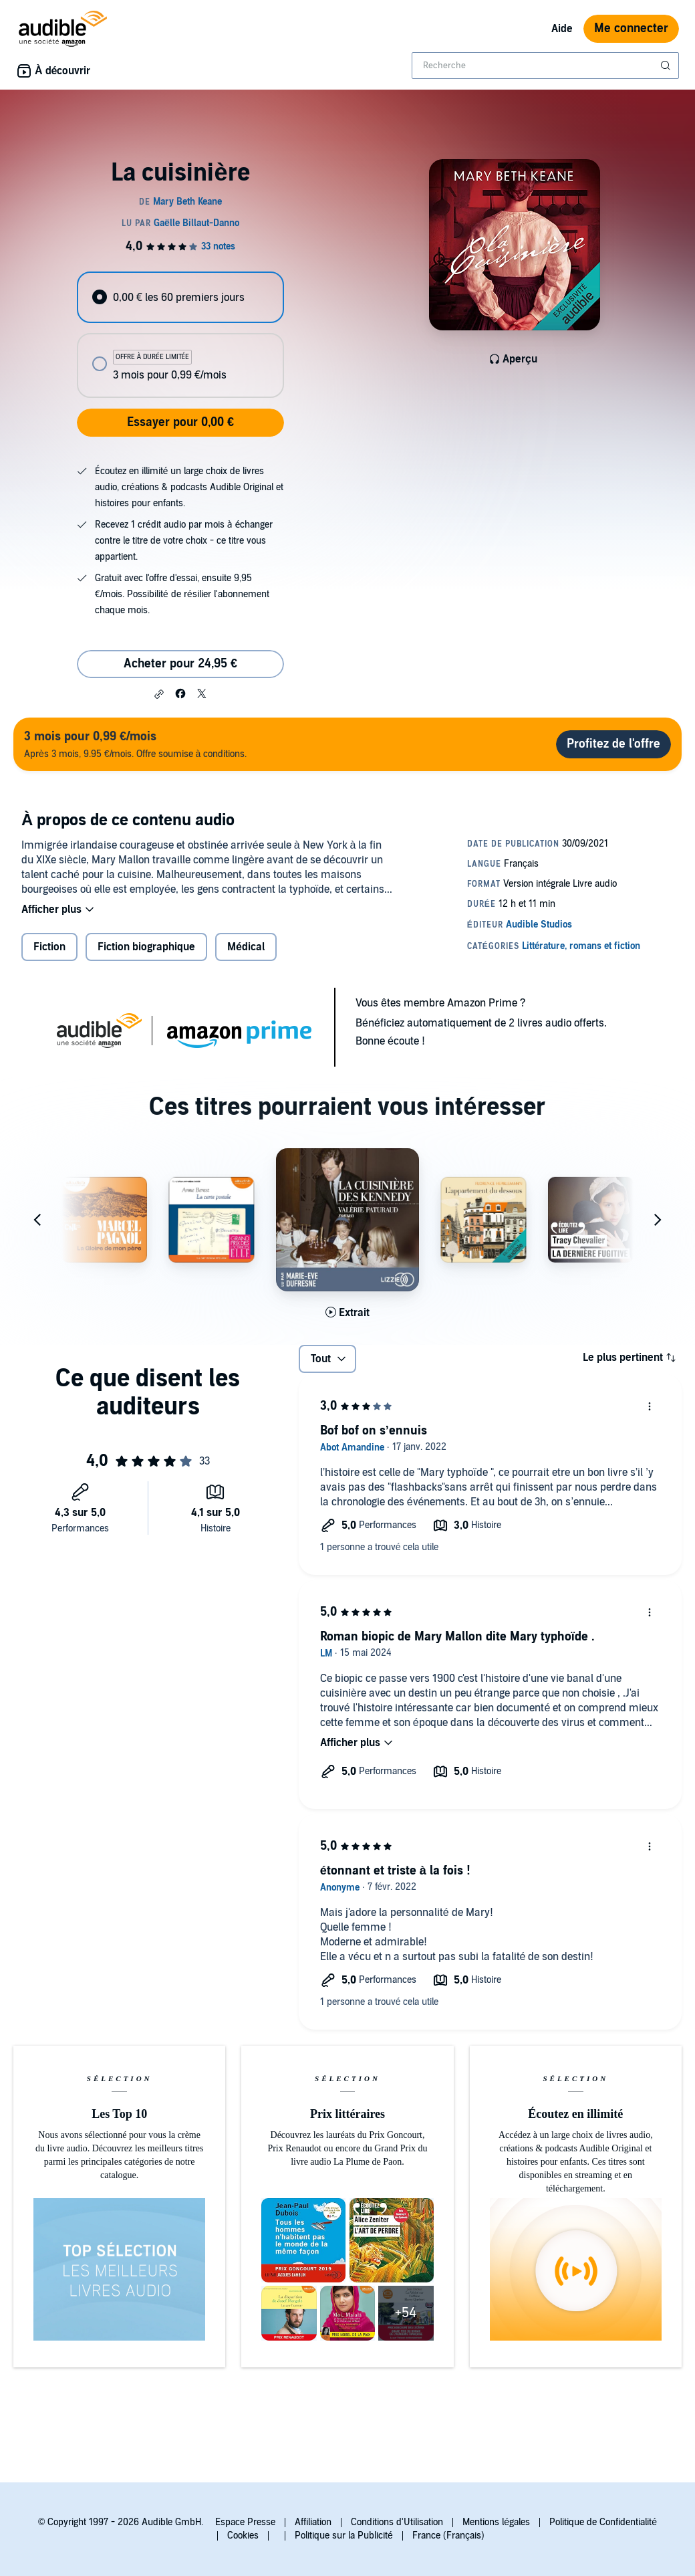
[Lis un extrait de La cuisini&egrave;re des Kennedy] (347, 1313)
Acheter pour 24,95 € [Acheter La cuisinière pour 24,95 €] (180, 664)
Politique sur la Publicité (344, 2535)
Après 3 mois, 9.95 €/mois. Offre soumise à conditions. (135, 744)
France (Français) (448, 2535)
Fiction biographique (146, 947)
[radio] (180, 297)
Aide (562, 28)
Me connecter (631, 28)
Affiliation (313, 2522)
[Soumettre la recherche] (667, 65)
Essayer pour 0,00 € (180, 422)
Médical (246, 947)
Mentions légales (496, 2522)
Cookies (243, 2535)
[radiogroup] (180, 335)
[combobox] (545, 65)
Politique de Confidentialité (603, 2522)
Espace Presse (245, 2522)
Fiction (49, 947)
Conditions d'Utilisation (397, 2522)
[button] (159, 694)
